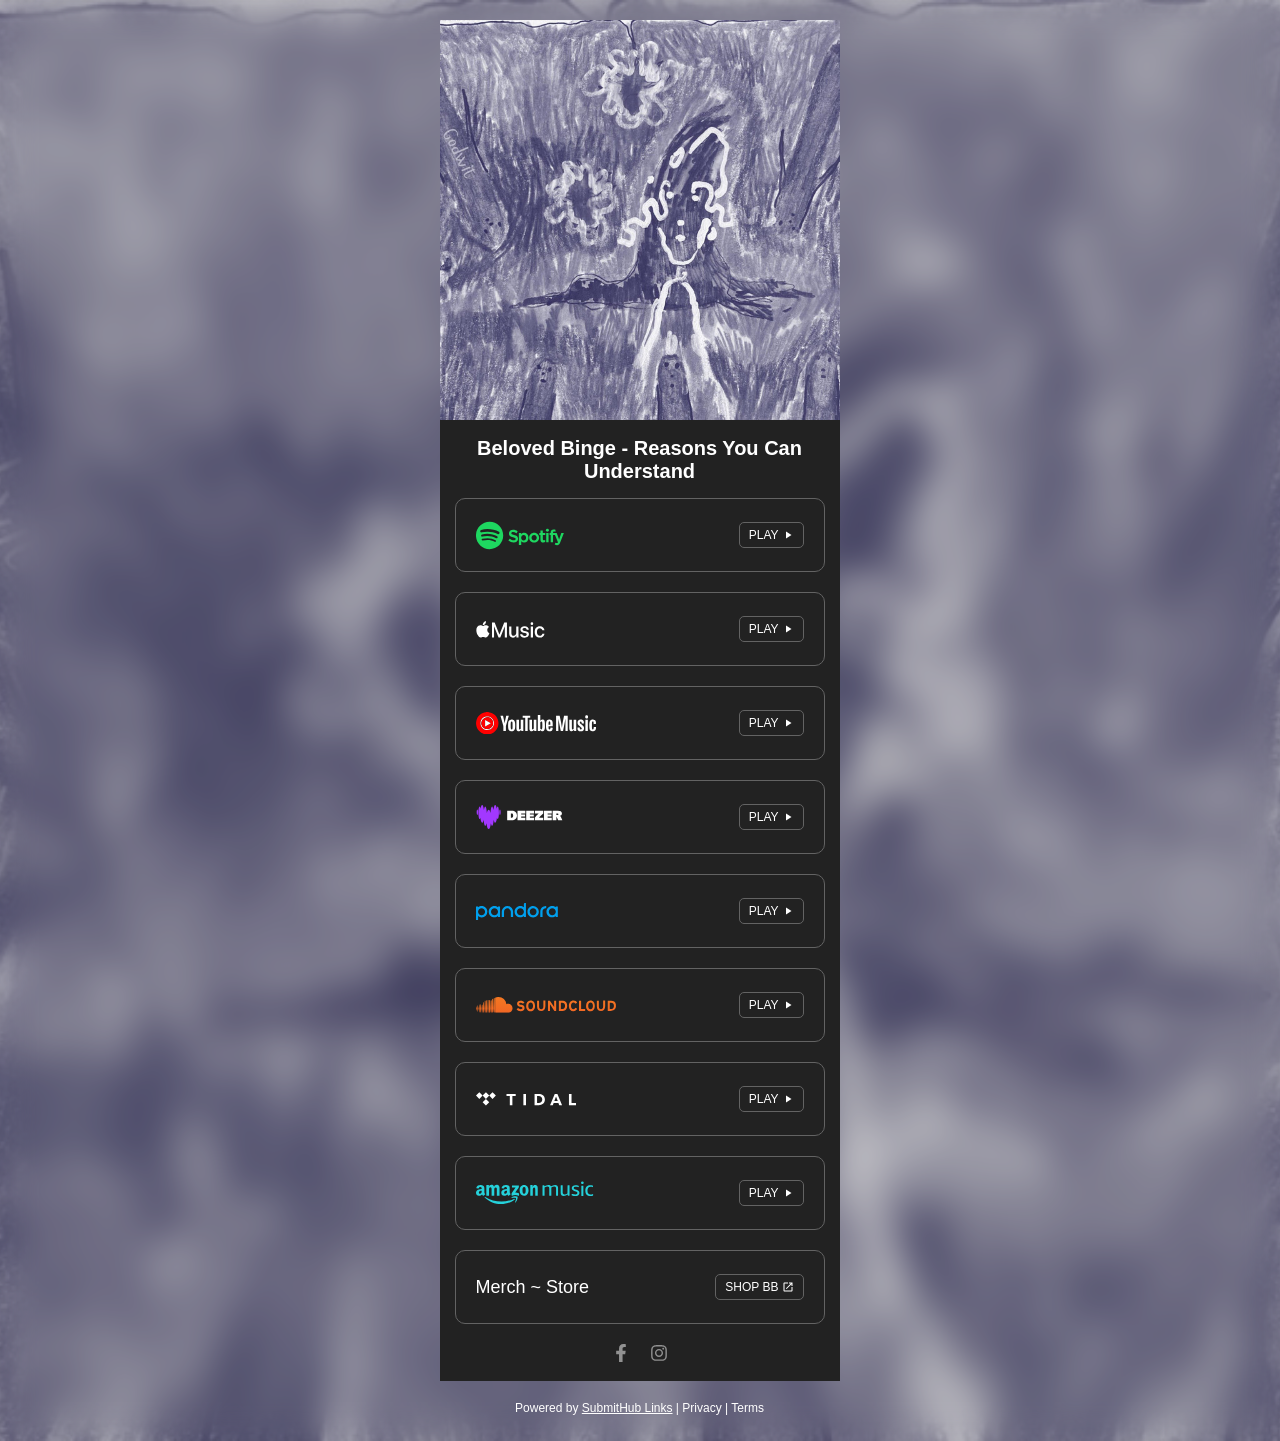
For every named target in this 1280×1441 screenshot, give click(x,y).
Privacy (701, 1408)
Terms (747, 1408)
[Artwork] (640, 220)
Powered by (593, 1408)
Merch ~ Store (640, 1287)
